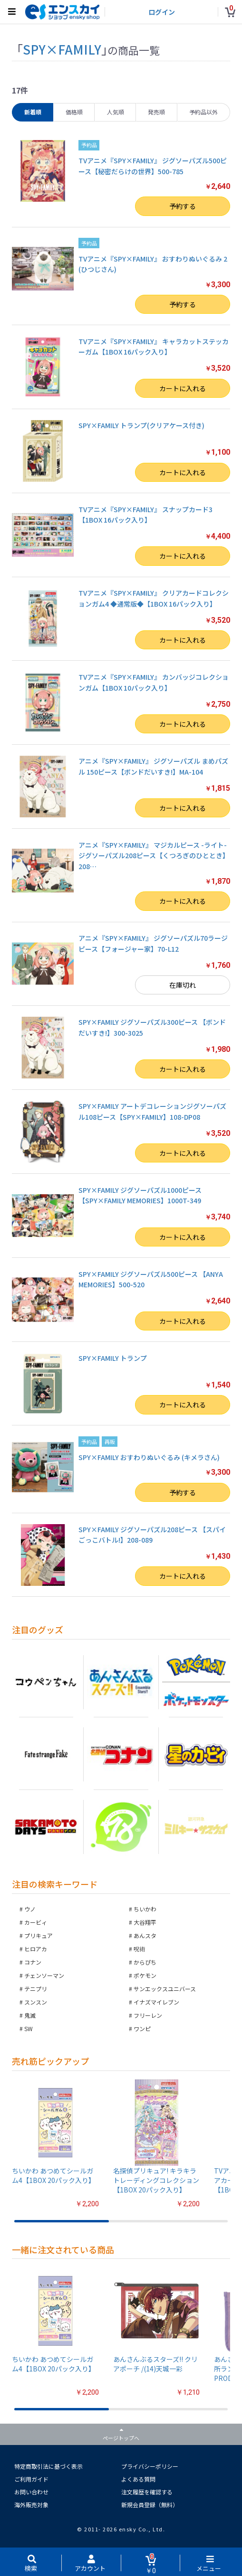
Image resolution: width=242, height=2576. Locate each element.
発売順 (156, 112)
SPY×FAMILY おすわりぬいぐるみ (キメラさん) (149, 1457)
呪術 (139, 1949)
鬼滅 (30, 2015)
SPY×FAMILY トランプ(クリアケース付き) (141, 425)
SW (28, 2028)
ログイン (161, 12)
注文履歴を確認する (147, 2492)
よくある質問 (138, 2479)
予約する (182, 206)
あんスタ (145, 1935)
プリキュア (38, 1935)
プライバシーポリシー (149, 2466)
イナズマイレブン (156, 2002)
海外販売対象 (31, 2505)
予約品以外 (203, 112)
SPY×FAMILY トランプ (112, 1358)
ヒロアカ (35, 1949)
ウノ (30, 1909)
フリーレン (148, 2015)
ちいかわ (145, 1909)
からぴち (145, 1962)
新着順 (32, 112)
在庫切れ (182, 985)
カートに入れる (182, 388)
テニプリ (35, 1989)
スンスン (35, 2002)
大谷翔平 (145, 1922)
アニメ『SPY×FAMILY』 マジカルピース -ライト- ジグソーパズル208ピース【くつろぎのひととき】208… (153, 855)
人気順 (115, 112)
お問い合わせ (31, 2492)
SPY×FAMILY (62, 49)
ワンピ (142, 2028)
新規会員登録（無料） (149, 2505)
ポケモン (145, 1975)
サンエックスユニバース (165, 1989)
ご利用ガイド (31, 2479)
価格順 (74, 112)
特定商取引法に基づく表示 (48, 2466)
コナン (32, 1962)
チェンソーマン (44, 1975)
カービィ (35, 1922)
